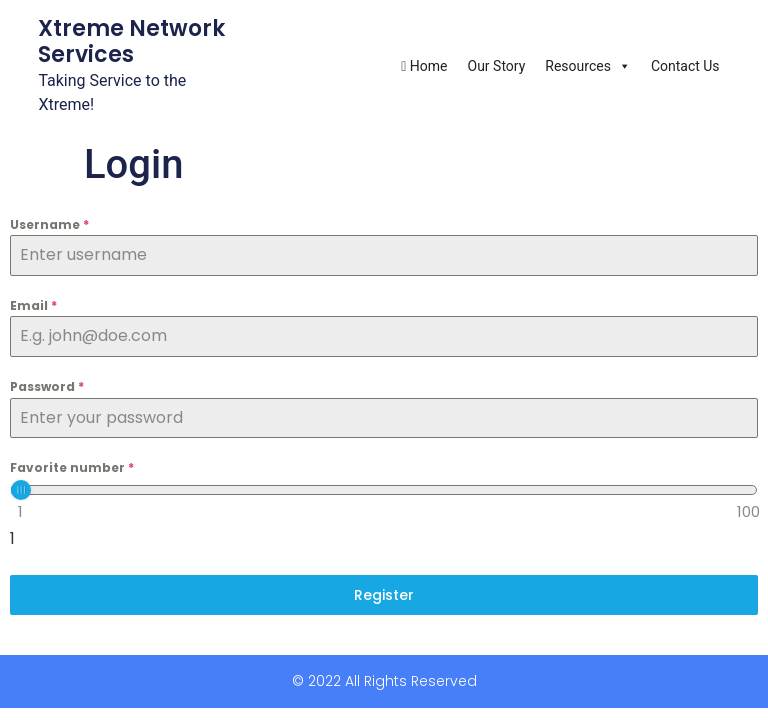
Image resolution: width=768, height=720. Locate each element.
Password (47, 386)
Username (49, 224)
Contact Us (685, 66)
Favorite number (72, 467)
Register (384, 595)
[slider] (21, 490)
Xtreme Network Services (131, 41)
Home (424, 66)
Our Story (497, 66)
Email (33, 305)
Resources (588, 66)
